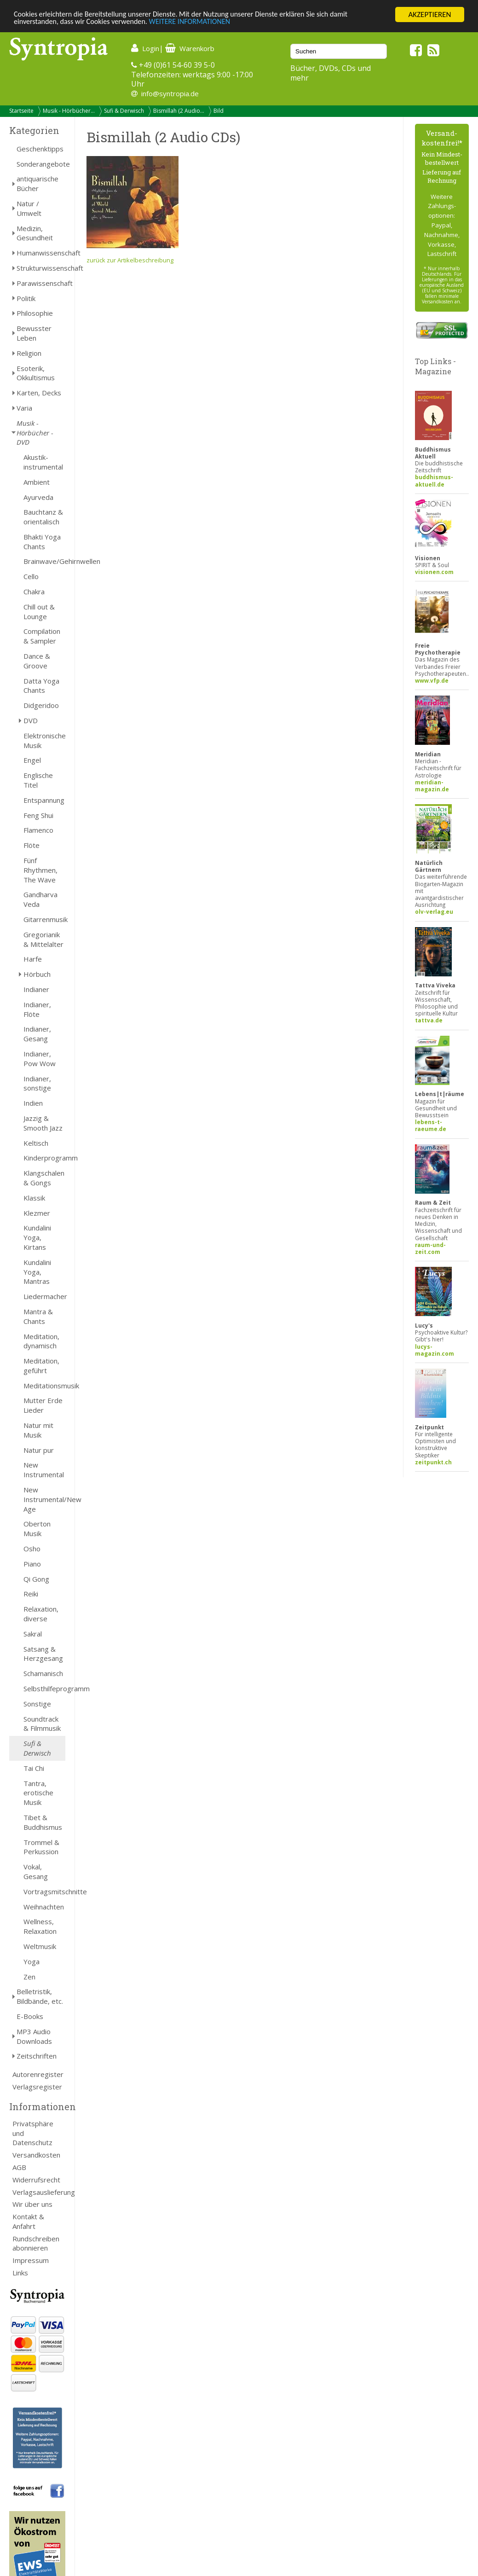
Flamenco (38, 830)
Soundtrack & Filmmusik (42, 1723)
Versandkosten (36, 2154)
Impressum (30, 2260)
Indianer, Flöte (37, 1009)
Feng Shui (38, 815)
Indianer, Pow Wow (39, 1058)
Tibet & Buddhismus (42, 1822)
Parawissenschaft (41, 283)
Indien (33, 1103)
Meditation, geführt (41, 1365)
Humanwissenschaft (41, 252)
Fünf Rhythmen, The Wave (40, 870)
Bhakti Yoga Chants (42, 541)
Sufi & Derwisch (124, 111)
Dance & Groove (36, 660)
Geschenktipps (40, 148)
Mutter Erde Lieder (43, 1405)
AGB (19, 2167)
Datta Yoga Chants (41, 685)
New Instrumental (43, 1469)
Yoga (31, 1961)
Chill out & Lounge (39, 611)
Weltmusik (39, 1946)
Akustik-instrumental (43, 462)
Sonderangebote (41, 163)
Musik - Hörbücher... (69, 111)
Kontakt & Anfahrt (28, 2221)
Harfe (32, 958)
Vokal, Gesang (35, 1871)
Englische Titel (38, 780)
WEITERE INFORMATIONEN (199, 23)
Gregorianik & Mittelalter (43, 939)
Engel (32, 760)
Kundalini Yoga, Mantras (37, 1272)
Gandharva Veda (40, 899)
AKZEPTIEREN (429, 14)
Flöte (31, 845)
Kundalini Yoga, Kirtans (37, 1237)
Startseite (21, 111)
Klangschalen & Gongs (43, 1177)
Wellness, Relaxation (40, 1926)
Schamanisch (43, 1673)
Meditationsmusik (44, 1385)
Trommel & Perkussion (41, 1847)
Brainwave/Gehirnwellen (44, 561)
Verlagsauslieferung (38, 2192)
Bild (218, 111)
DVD (30, 720)
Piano (32, 1563)
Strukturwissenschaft (41, 268)
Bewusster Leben (34, 333)
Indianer (36, 989)
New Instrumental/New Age (44, 1499)
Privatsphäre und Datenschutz (32, 2133)
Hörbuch (37, 974)
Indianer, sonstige (37, 1083)
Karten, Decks (39, 392)
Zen (29, 1976)
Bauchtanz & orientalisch (43, 516)
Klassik (34, 1197)
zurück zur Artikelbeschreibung (129, 260)
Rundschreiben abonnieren (35, 2243)
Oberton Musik (37, 1528)
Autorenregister (37, 2074)
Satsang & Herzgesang (43, 1653)
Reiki (30, 1593)
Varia (24, 407)
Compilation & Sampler (41, 636)
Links (20, 2272)
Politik (26, 298)
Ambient (36, 482)
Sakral (32, 1633)
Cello (31, 576)
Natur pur (38, 1450)
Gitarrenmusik (44, 919)
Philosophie (35, 313)
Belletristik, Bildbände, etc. (40, 1996)
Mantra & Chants (38, 1316)
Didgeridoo (41, 705)
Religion (29, 353)
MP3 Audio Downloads (34, 2036)
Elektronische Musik (44, 740)
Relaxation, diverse (40, 1613)
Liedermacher (44, 1296)
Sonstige (37, 1703)
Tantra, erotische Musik (38, 1793)
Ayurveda (38, 497)
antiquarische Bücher (37, 183)
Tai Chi (33, 1768)
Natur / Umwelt (29, 208)
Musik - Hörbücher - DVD (35, 432)
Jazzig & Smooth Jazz (43, 1123)
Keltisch (35, 1143)
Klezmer (36, 1213)
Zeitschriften (37, 2055)
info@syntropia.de (170, 93)
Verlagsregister (37, 2086)
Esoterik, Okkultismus (36, 373)
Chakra (34, 591)
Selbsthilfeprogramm (44, 1688)
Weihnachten (43, 1906)
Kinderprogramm (44, 1157)
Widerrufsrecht (36, 2179)
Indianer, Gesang (37, 1033)
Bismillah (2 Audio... (178, 111)
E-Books (30, 2016)
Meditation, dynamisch (41, 1341)
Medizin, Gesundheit (35, 233)
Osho (31, 1548)
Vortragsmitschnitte (44, 1891)
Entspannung (43, 800)
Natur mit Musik (38, 1430)
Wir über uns (32, 2204)
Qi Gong (36, 1579)
